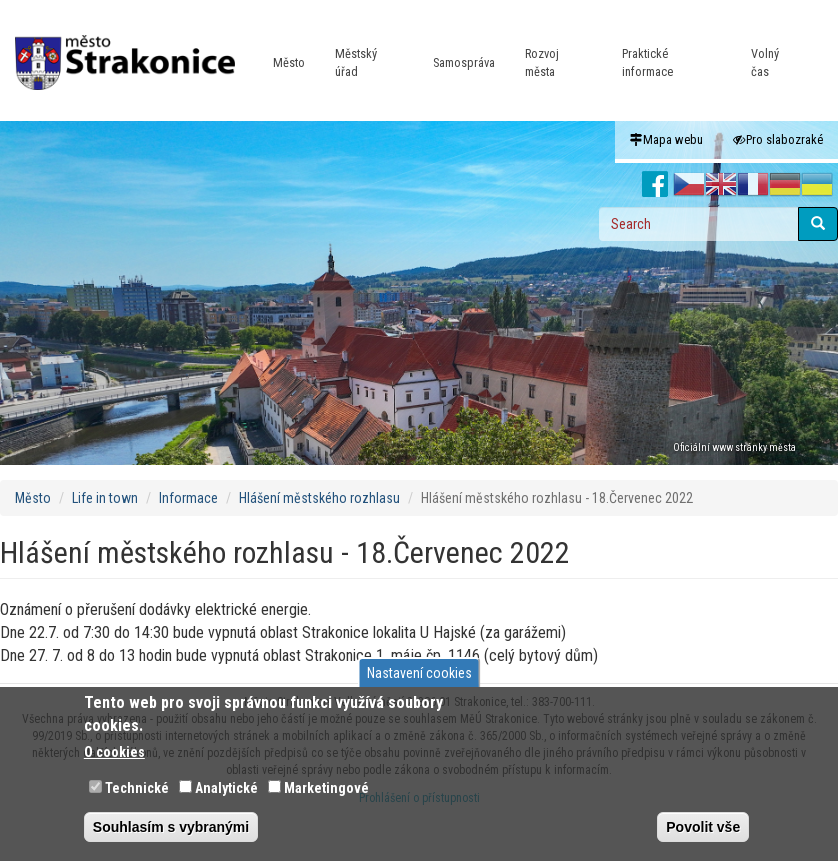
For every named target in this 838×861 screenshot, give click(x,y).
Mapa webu (666, 139)
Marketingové (326, 788)
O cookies (114, 752)
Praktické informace (647, 62)
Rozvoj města (542, 62)
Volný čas (765, 62)
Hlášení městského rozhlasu (319, 498)
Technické (137, 788)
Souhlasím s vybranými (171, 827)
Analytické (226, 788)
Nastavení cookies (419, 673)
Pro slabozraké (778, 139)
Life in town (105, 498)
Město (289, 62)
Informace (188, 498)
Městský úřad (356, 62)
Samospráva (464, 62)
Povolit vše (703, 827)
